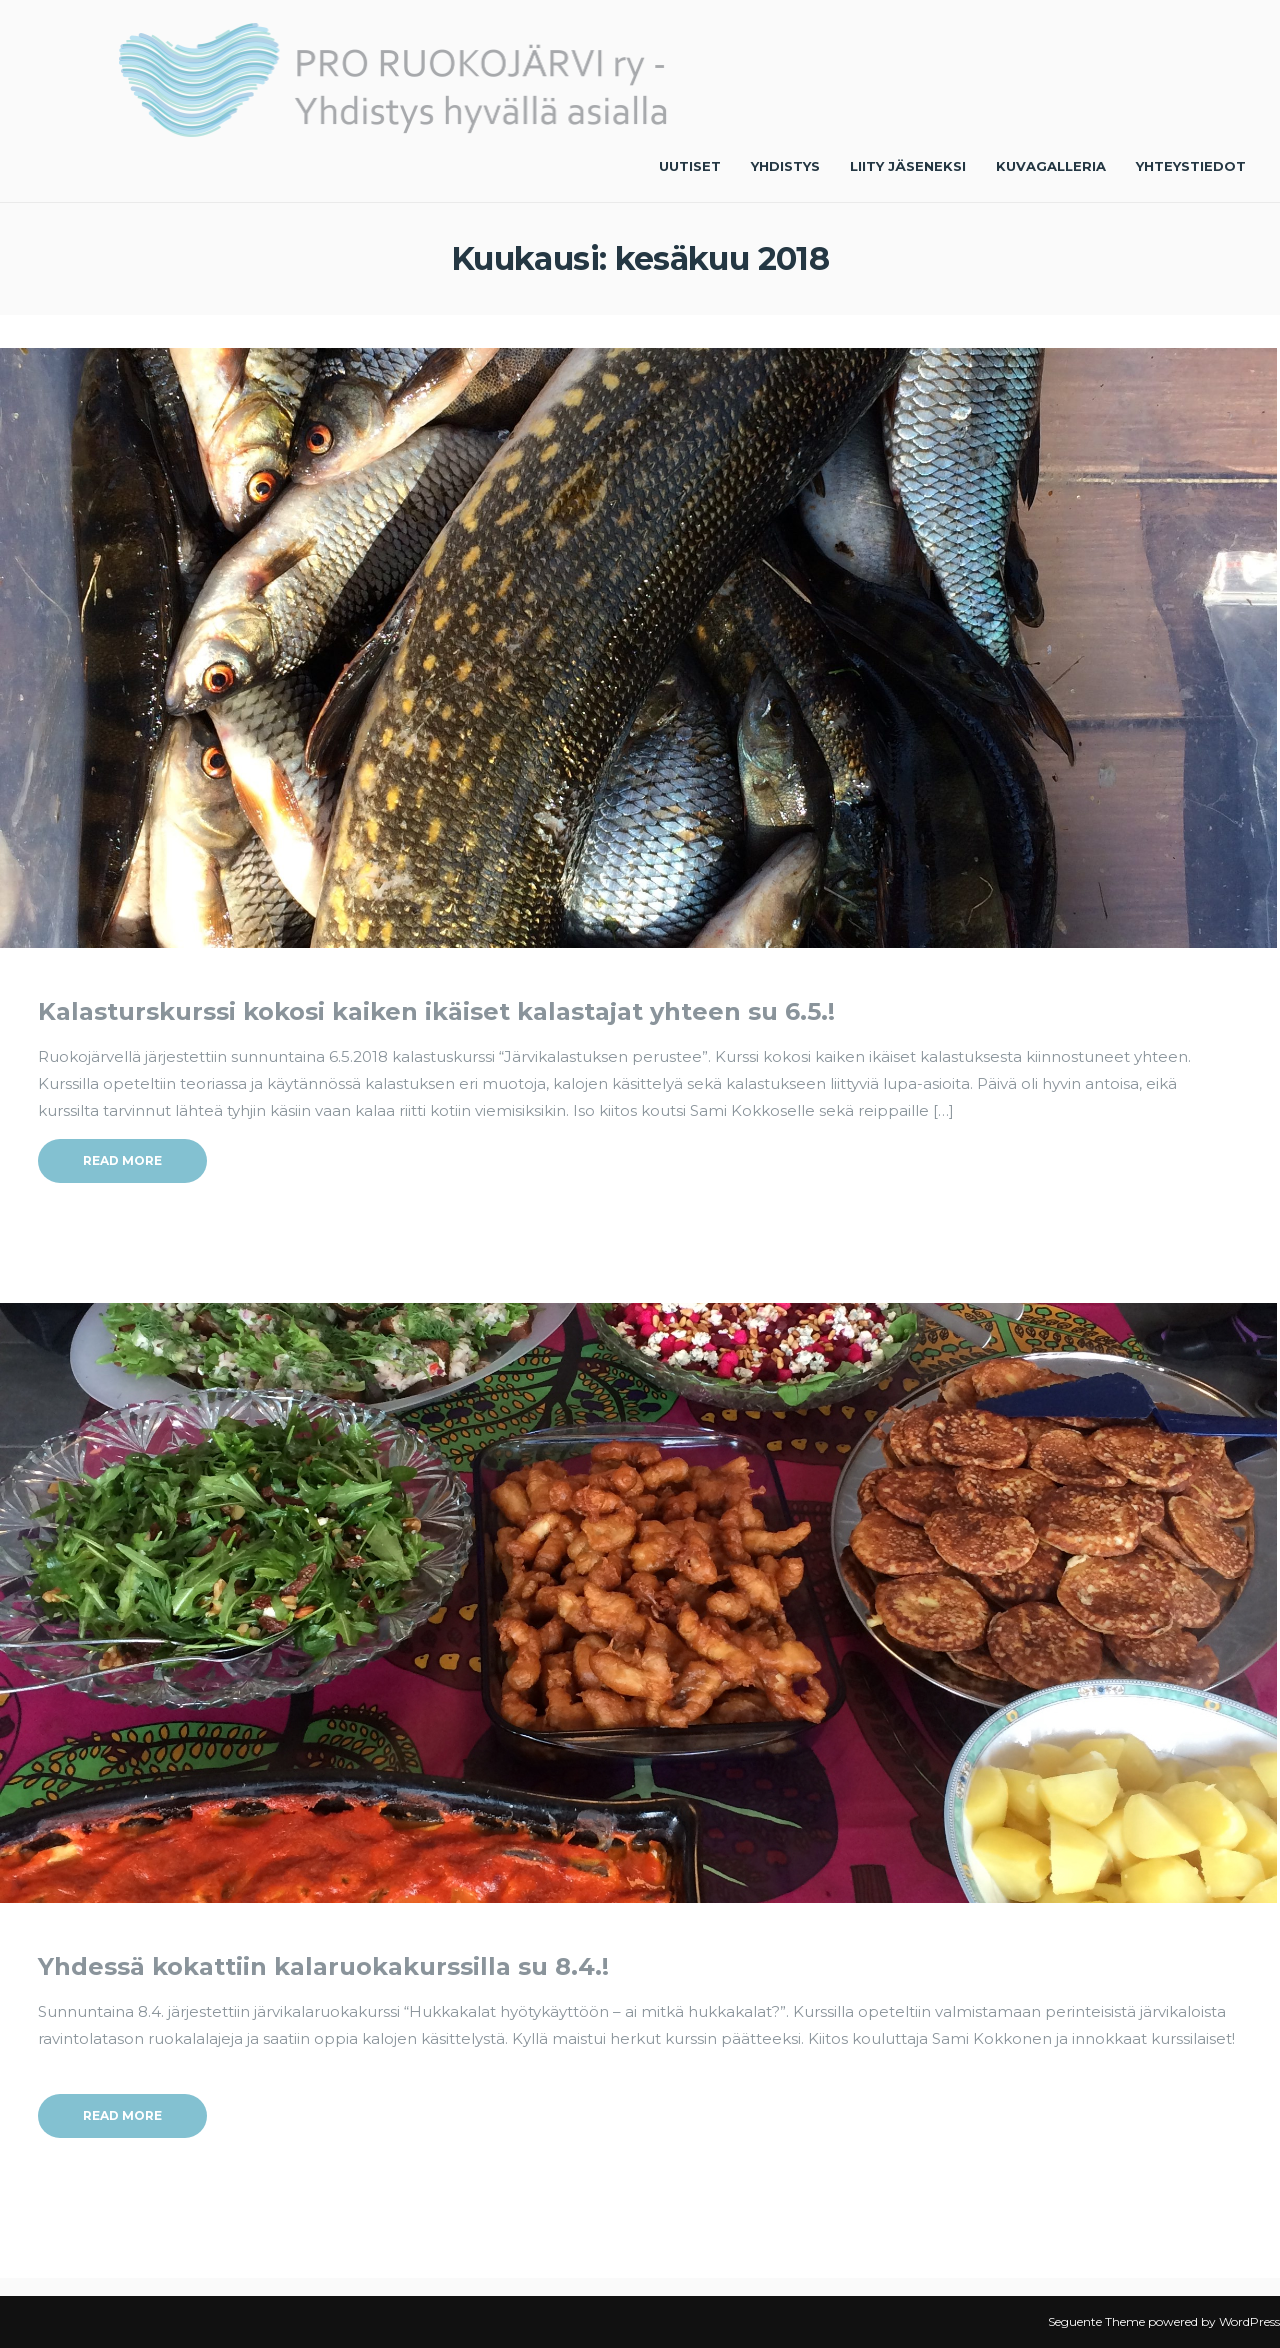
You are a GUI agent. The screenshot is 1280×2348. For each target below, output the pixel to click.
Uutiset (690, 166)
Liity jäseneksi (908, 166)
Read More (122, 1160)
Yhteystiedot (1191, 166)
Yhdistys (785, 166)
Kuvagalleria (1051, 166)
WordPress (1249, 2321)
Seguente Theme (1096, 2321)
